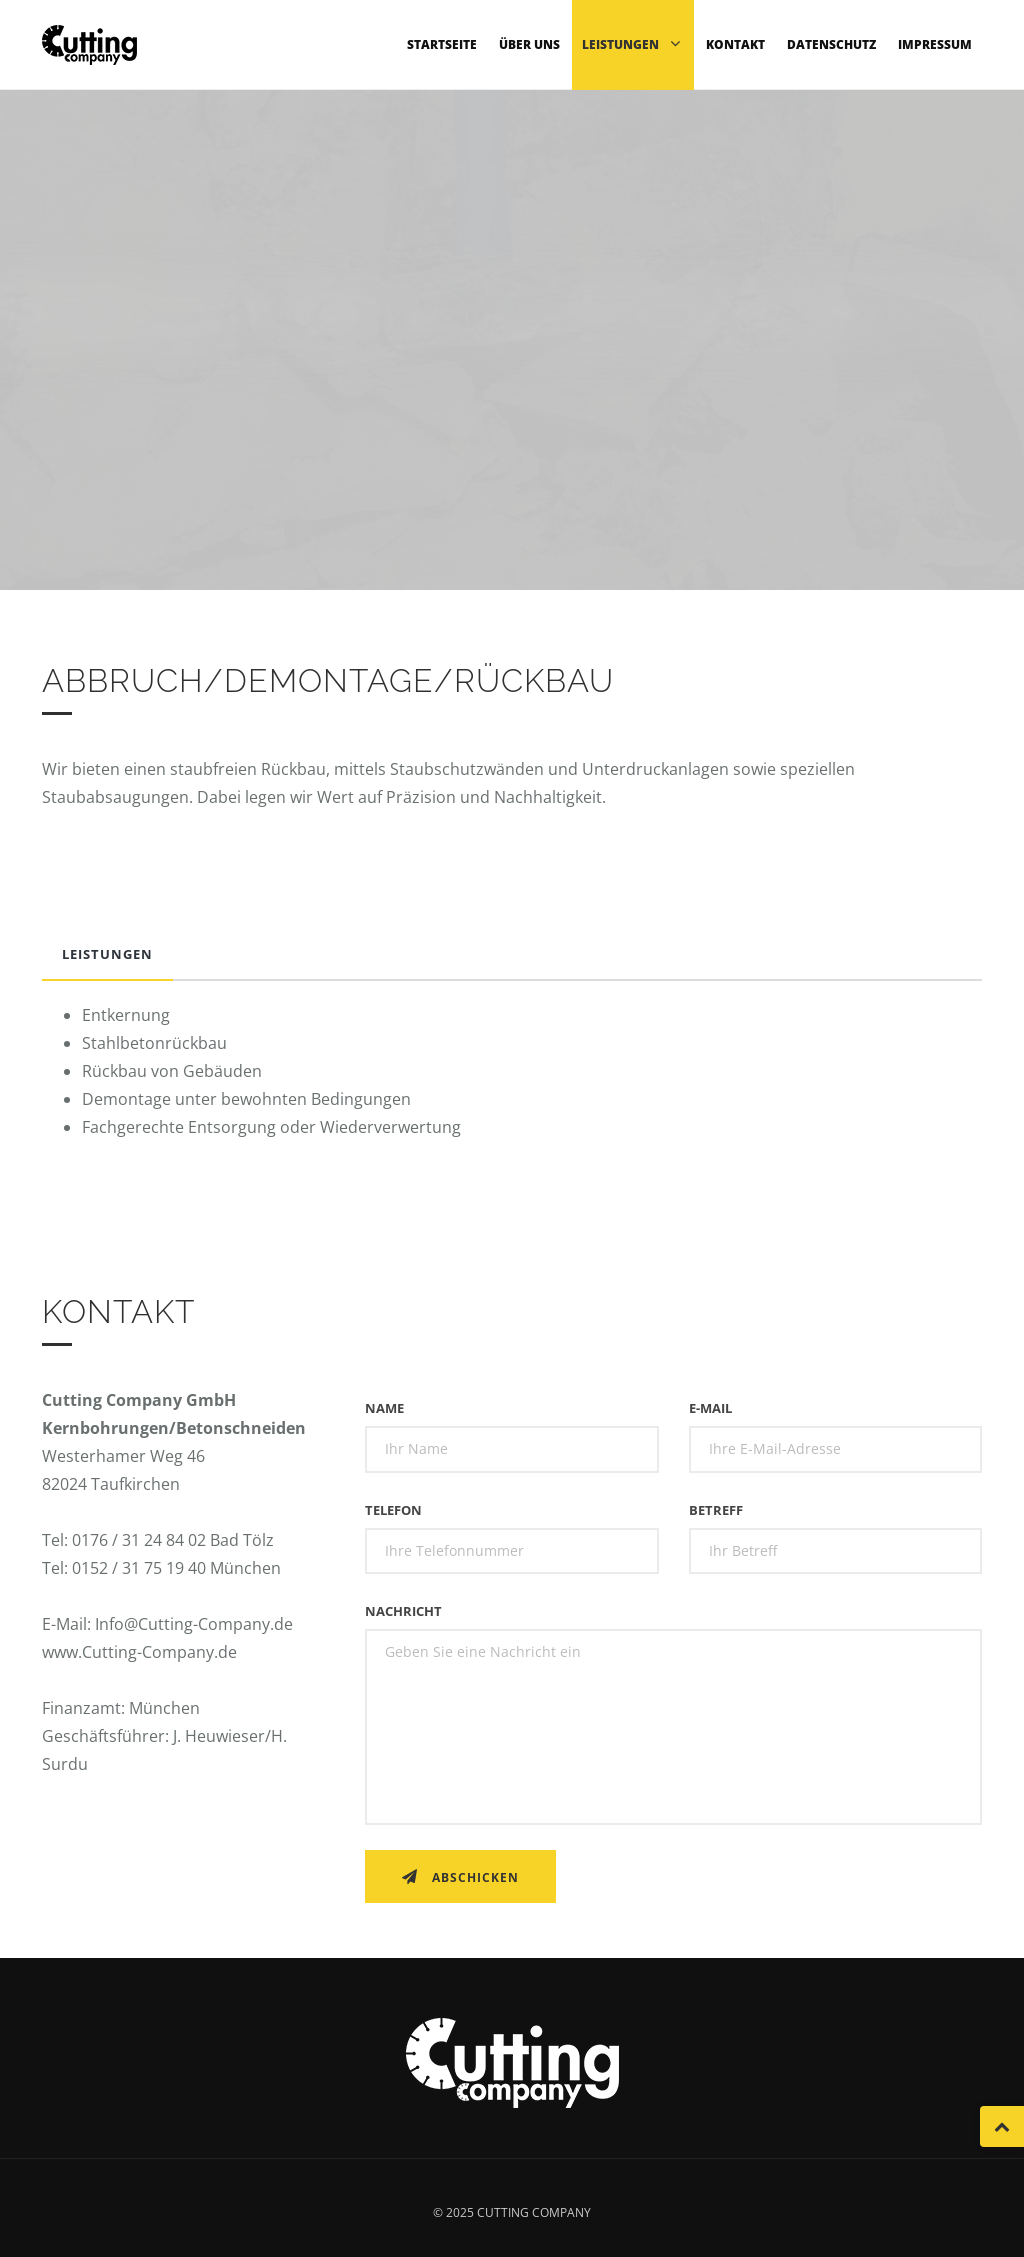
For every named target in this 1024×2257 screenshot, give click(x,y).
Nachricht (403, 1611)
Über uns (529, 44)
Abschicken (460, 1877)
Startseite (442, 44)
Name (384, 1408)
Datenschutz (831, 44)
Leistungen (633, 44)
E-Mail (710, 1408)
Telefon (393, 1510)
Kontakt (735, 44)
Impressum (935, 44)
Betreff (716, 1510)
